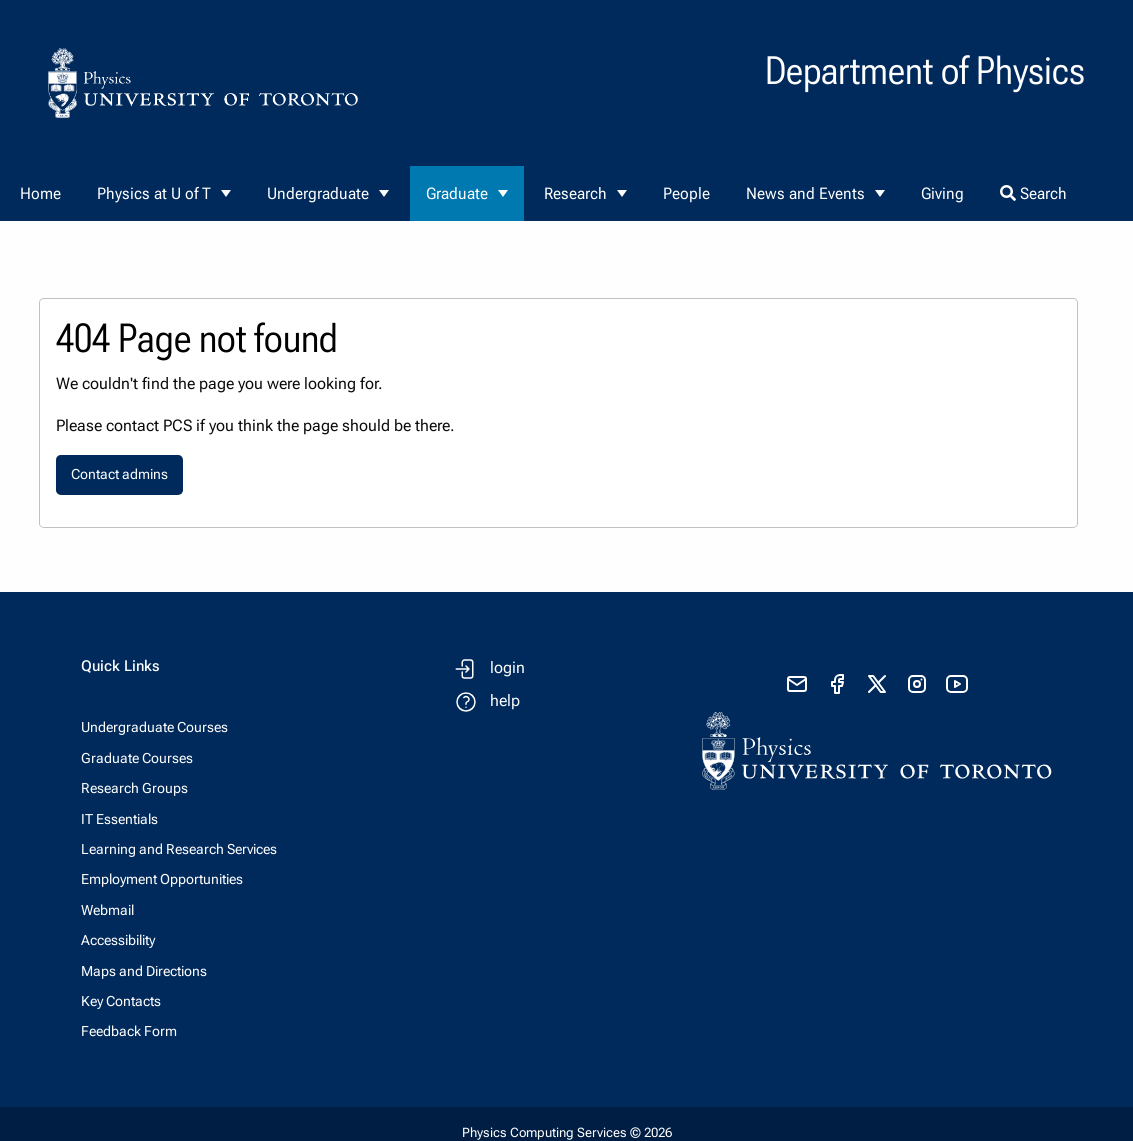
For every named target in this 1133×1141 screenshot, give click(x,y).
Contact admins (119, 474)
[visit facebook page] (837, 684)
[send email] (797, 684)
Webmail (107, 910)
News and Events (805, 193)
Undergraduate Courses (154, 727)
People (686, 193)
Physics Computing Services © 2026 (567, 1132)
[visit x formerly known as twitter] (877, 684)
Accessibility (118, 940)
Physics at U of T (154, 193)
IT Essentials (119, 819)
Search (1033, 193)
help (505, 700)
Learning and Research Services (179, 849)
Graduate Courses (137, 758)
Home (40, 193)
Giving (942, 193)
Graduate (457, 193)
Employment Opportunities (162, 879)
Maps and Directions (144, 971)
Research (575, 193)
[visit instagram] (917, 684)
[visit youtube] (957, 684)
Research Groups (134, 788)
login (507, 667)
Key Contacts (121, 1001)
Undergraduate (318, 193)
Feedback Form (129, 1031)
